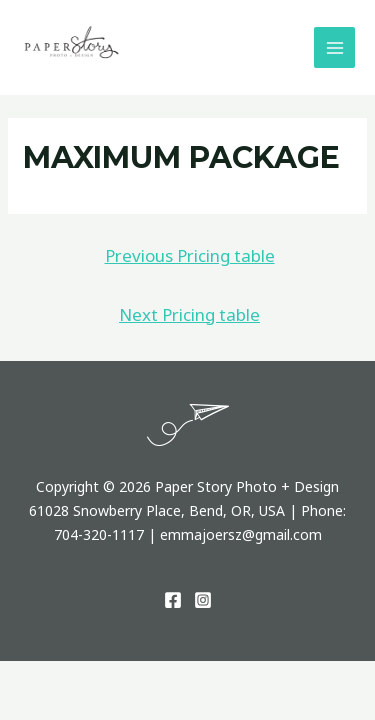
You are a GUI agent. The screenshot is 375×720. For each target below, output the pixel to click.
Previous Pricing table (190, 255)
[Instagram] (203, 600)
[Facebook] (173, 600)
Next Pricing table (189, 314)
